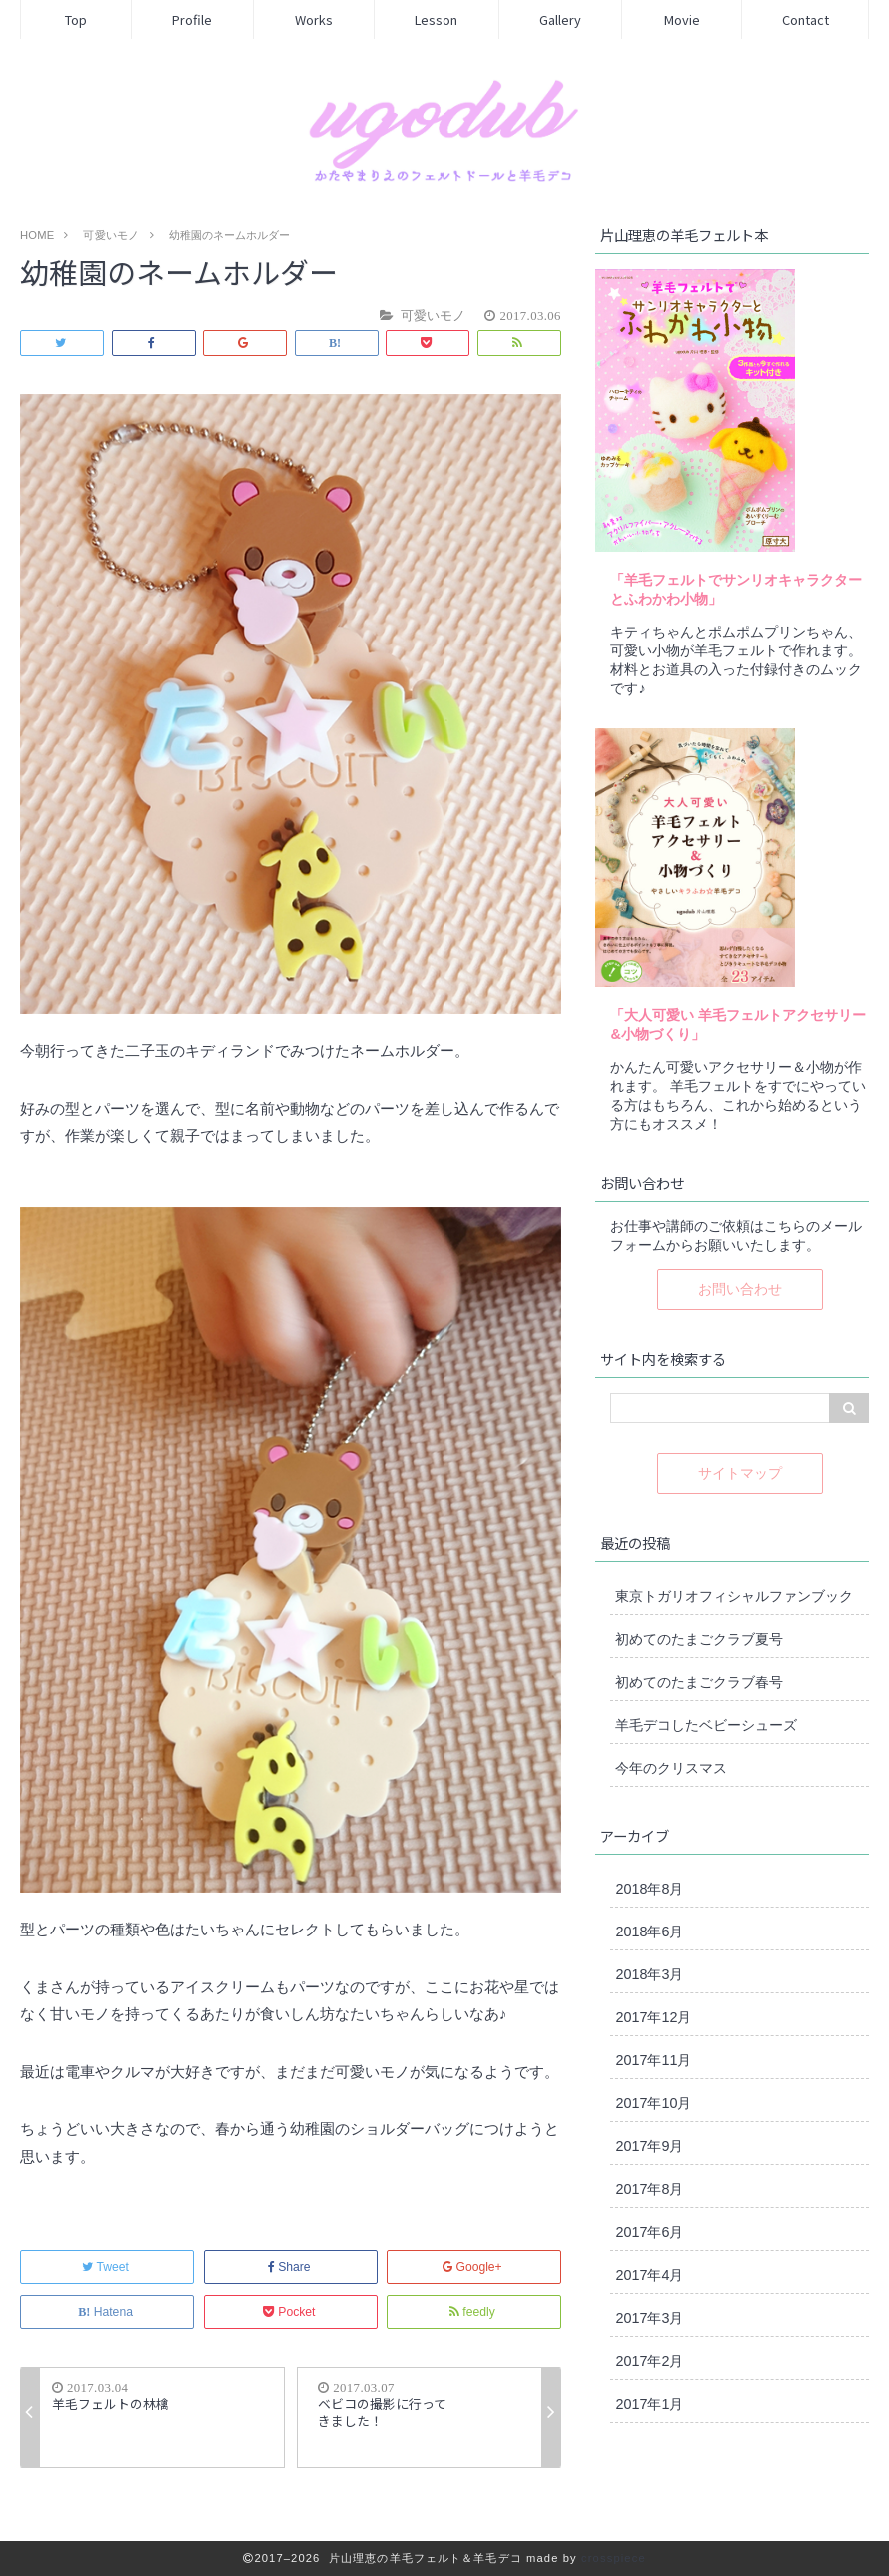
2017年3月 (649, 2318)
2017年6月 (649, 2232)
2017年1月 (649, 2404)
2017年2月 (649, 2361)
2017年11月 (653, 2060)
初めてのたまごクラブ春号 (699, 1682)
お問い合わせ (740, 1289)
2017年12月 (653, 2017)
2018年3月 (649, 1974)
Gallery (560, 19)
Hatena (107, 2312)
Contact (805, 19)
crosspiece (613, 2558)
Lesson (436, 19)
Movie (682, 19)
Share (291, 2267)
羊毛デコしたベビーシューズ (706, 1725)
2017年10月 (653, 2103)
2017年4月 (649, 2275)
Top (76, 19)
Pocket (291, 2312)
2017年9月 (649, 2146)
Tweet (107, 2267)
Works (314, 19)
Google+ (474, 2267)
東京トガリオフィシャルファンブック (734, 1596)
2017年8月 (649, 2189)
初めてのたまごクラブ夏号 (699, 1639)
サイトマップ (740, 1473)
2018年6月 (649, 1931)
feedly (473, 2312)
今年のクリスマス (671, 1768)
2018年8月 (649, 1889)
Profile (192, 19)
